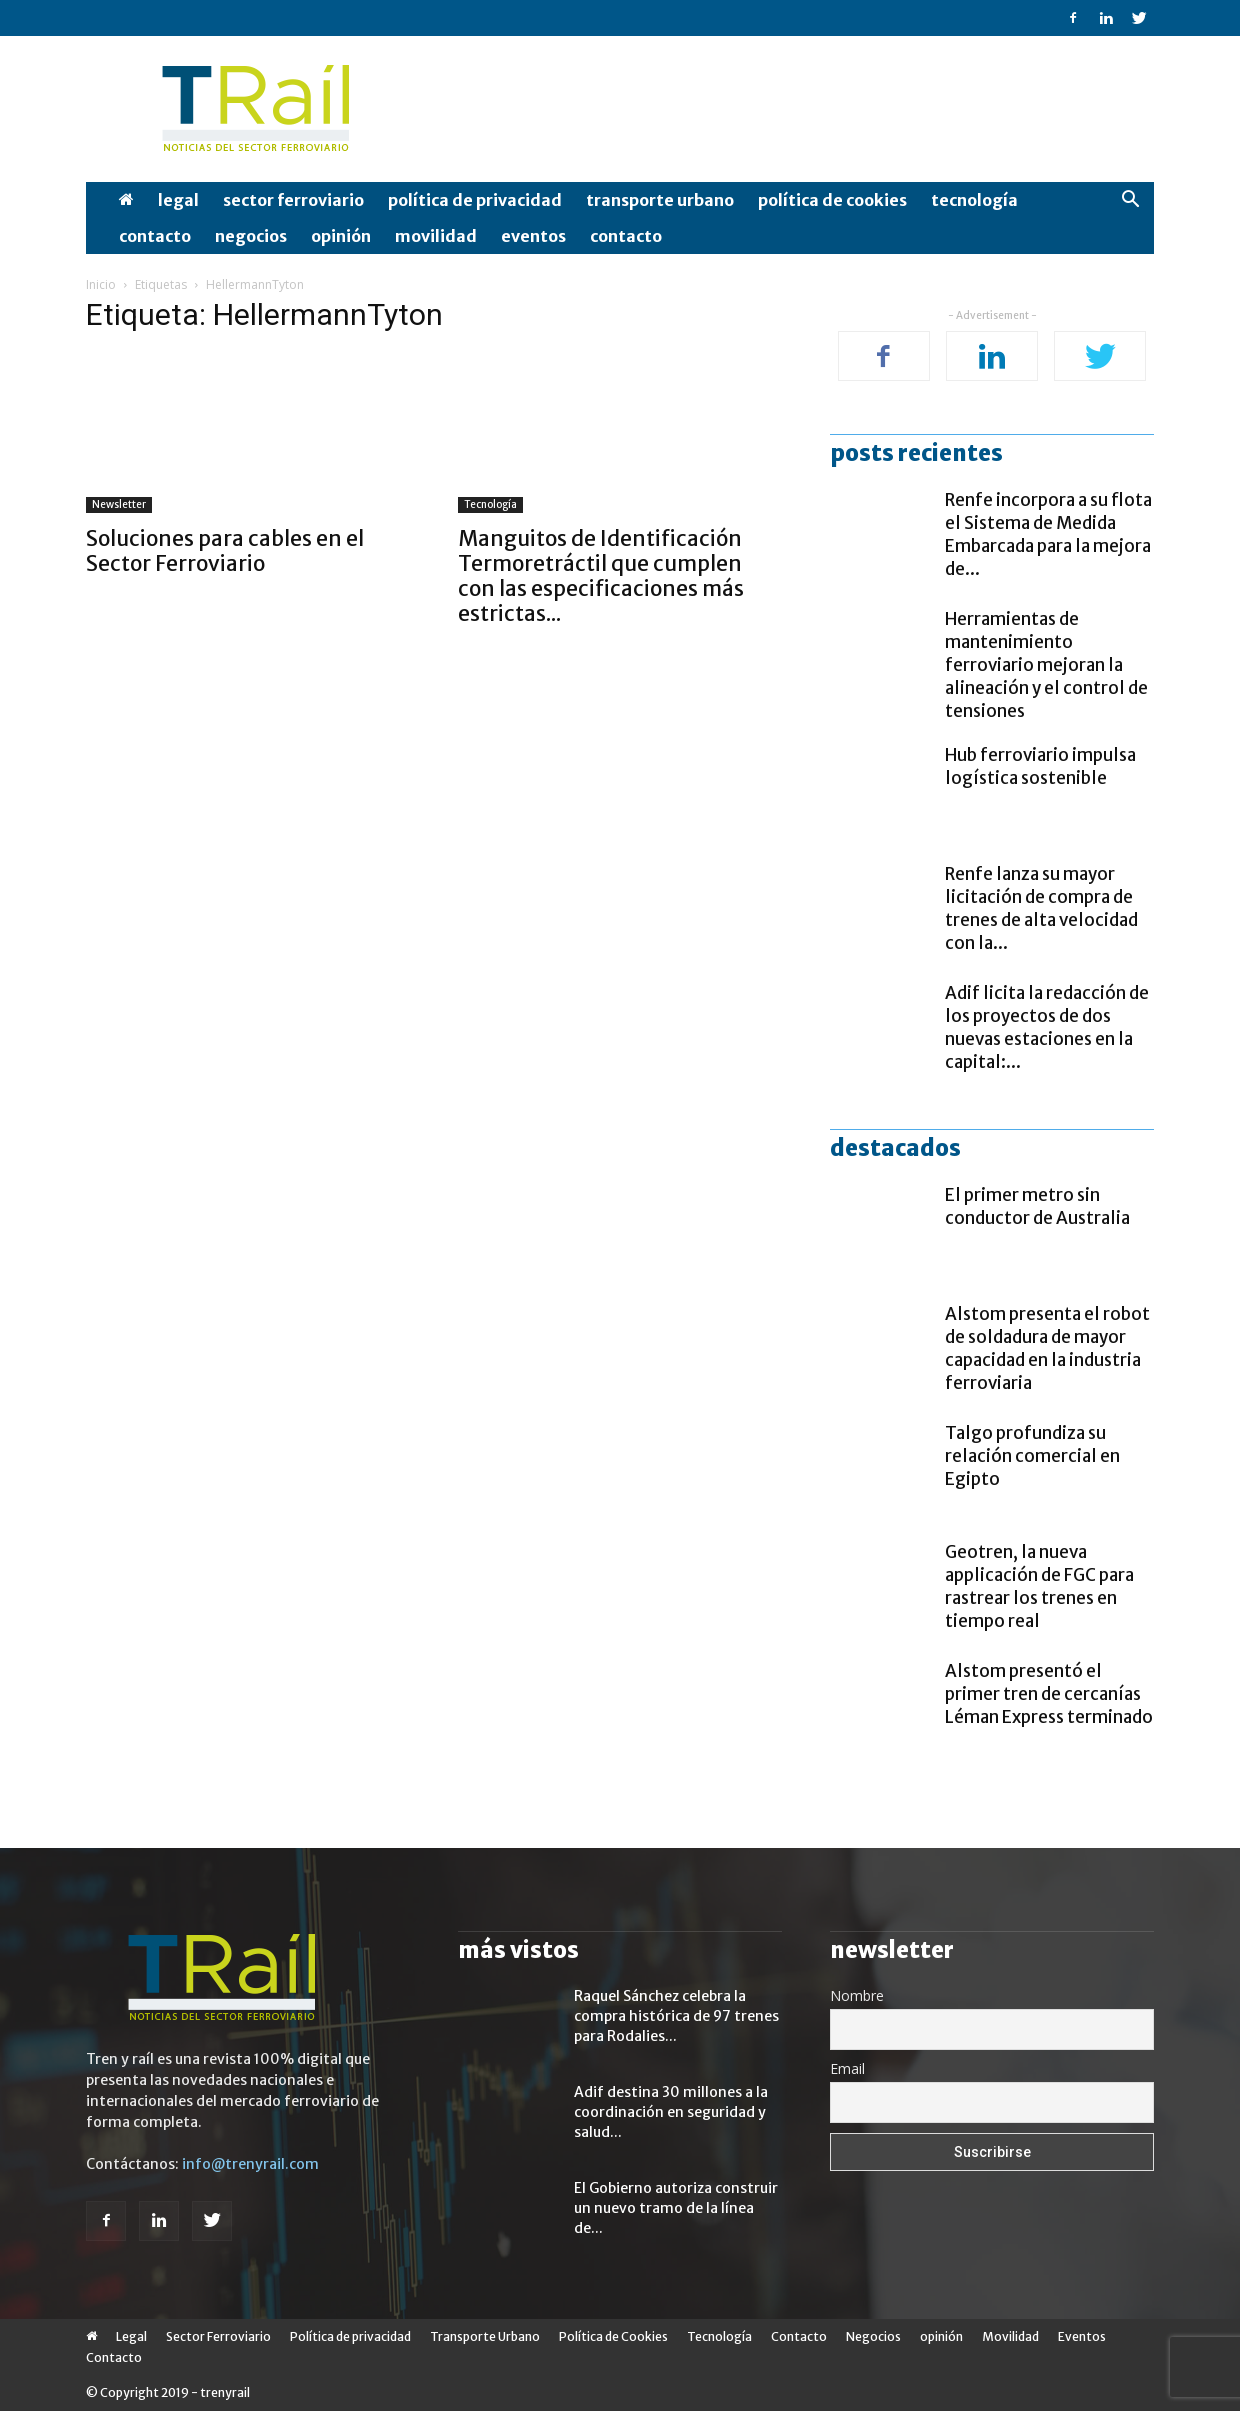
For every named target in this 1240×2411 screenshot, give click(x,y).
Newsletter (119, 504)
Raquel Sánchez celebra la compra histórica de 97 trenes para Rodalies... (676, 2016)
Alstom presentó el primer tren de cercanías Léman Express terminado (1049, 1694)
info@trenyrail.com (250, 2164)
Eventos (533, 236)
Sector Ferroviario (293, 200)
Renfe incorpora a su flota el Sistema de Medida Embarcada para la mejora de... (1048, 534)
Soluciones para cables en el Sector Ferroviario (225, 551)
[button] (1130, 201)
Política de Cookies (832, 200)
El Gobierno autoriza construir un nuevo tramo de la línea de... (676, 2208)
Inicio (101, 284)
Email (847, 2068)
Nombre (857, 1995)
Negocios (251, 236)
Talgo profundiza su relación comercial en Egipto (1032, 1456)
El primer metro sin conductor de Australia (1037, 1206)
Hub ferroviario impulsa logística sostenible (1040, 766)
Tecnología (974, 200)
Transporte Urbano (660, 200)
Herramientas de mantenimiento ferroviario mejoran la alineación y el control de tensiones (1046, 665)
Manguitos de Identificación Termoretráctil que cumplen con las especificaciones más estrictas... (601, 576)
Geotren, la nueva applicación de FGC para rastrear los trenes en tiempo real (1039, 1586)
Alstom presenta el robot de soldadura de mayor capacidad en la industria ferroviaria (1047, 1348)
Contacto (155, 236)
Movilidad (436, 236)
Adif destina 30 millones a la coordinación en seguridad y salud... (671, 2112)
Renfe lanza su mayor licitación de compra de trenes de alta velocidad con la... (1041, 908)
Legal (178, 200)
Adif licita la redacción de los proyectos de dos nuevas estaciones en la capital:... (1047, 1027)
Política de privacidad (475, 200)
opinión (341, 236)
